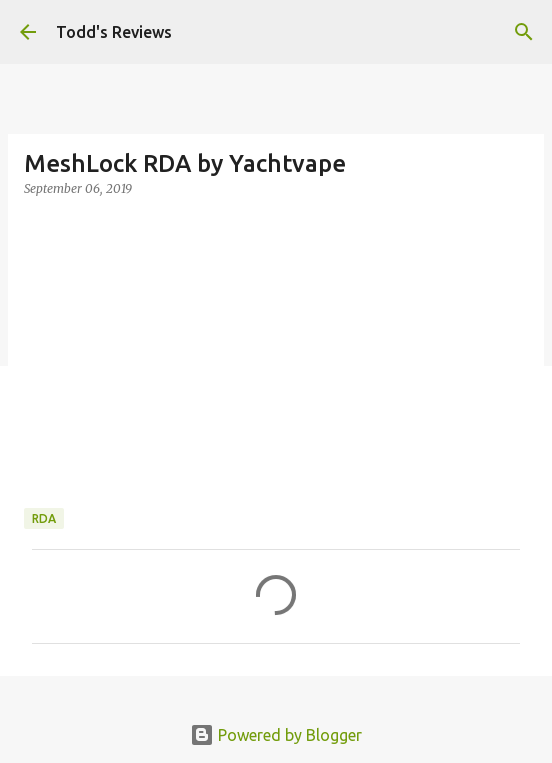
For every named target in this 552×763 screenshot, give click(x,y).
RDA (44, 518)
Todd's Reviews (114, 32)
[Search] (524, 32)
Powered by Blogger (276, 735)
